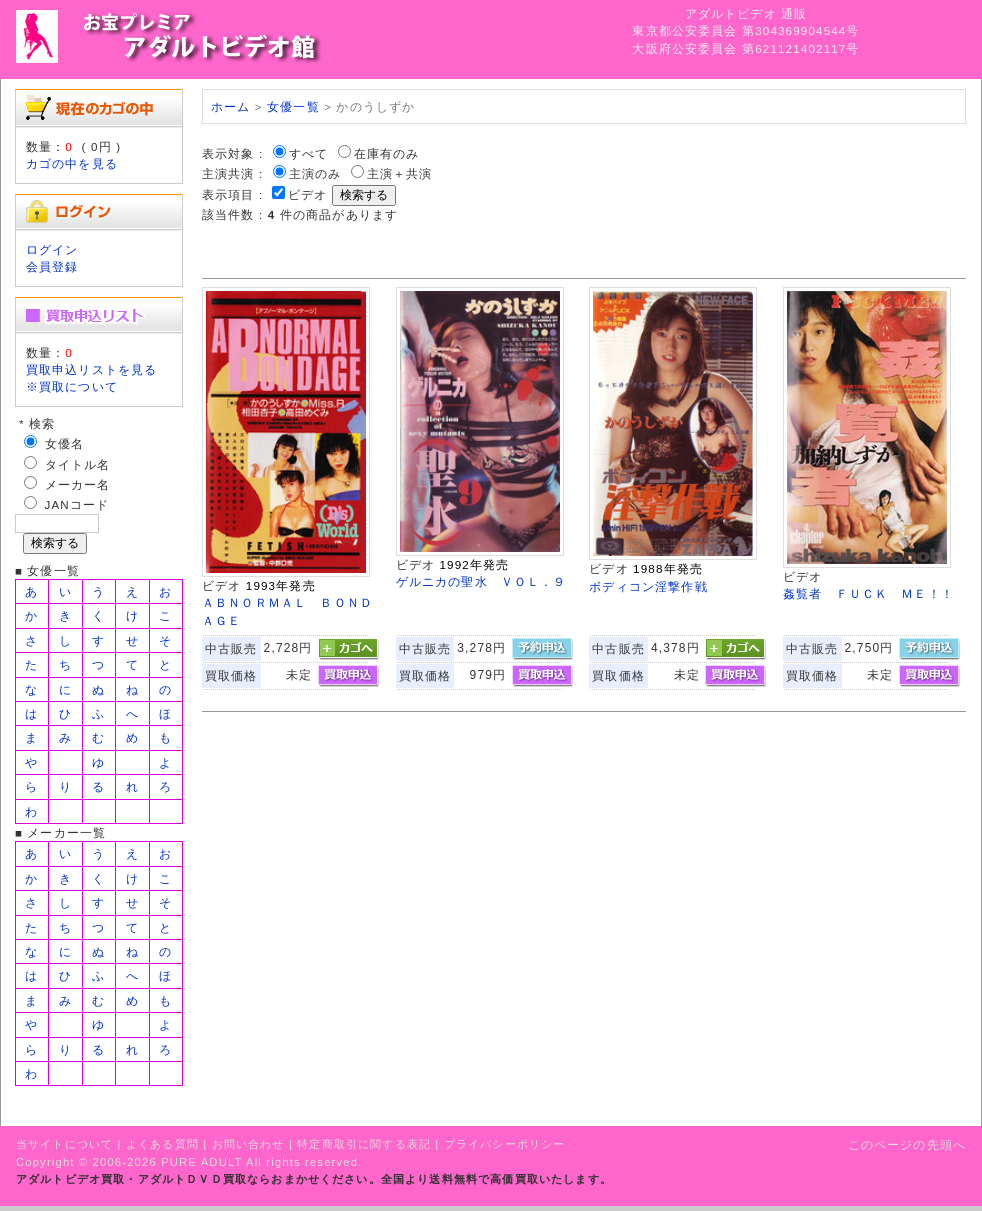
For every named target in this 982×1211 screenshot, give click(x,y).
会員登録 (52, 266)
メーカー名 (78, 484)
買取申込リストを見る (92, 369)
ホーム (230, 106)
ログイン (52, 249)
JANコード (77, 504)
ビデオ (307, 194)
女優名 (64, 443)
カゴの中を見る (72, 163)
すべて (308, 153)
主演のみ (315, 173)
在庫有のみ (387, 153)
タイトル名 (78, 464)
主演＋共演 (400, 173)
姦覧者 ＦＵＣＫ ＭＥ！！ (868, 593)
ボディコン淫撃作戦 (648, 586)
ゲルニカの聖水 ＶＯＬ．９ (481, 581)
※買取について (72, 386)
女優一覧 (293, 106)
